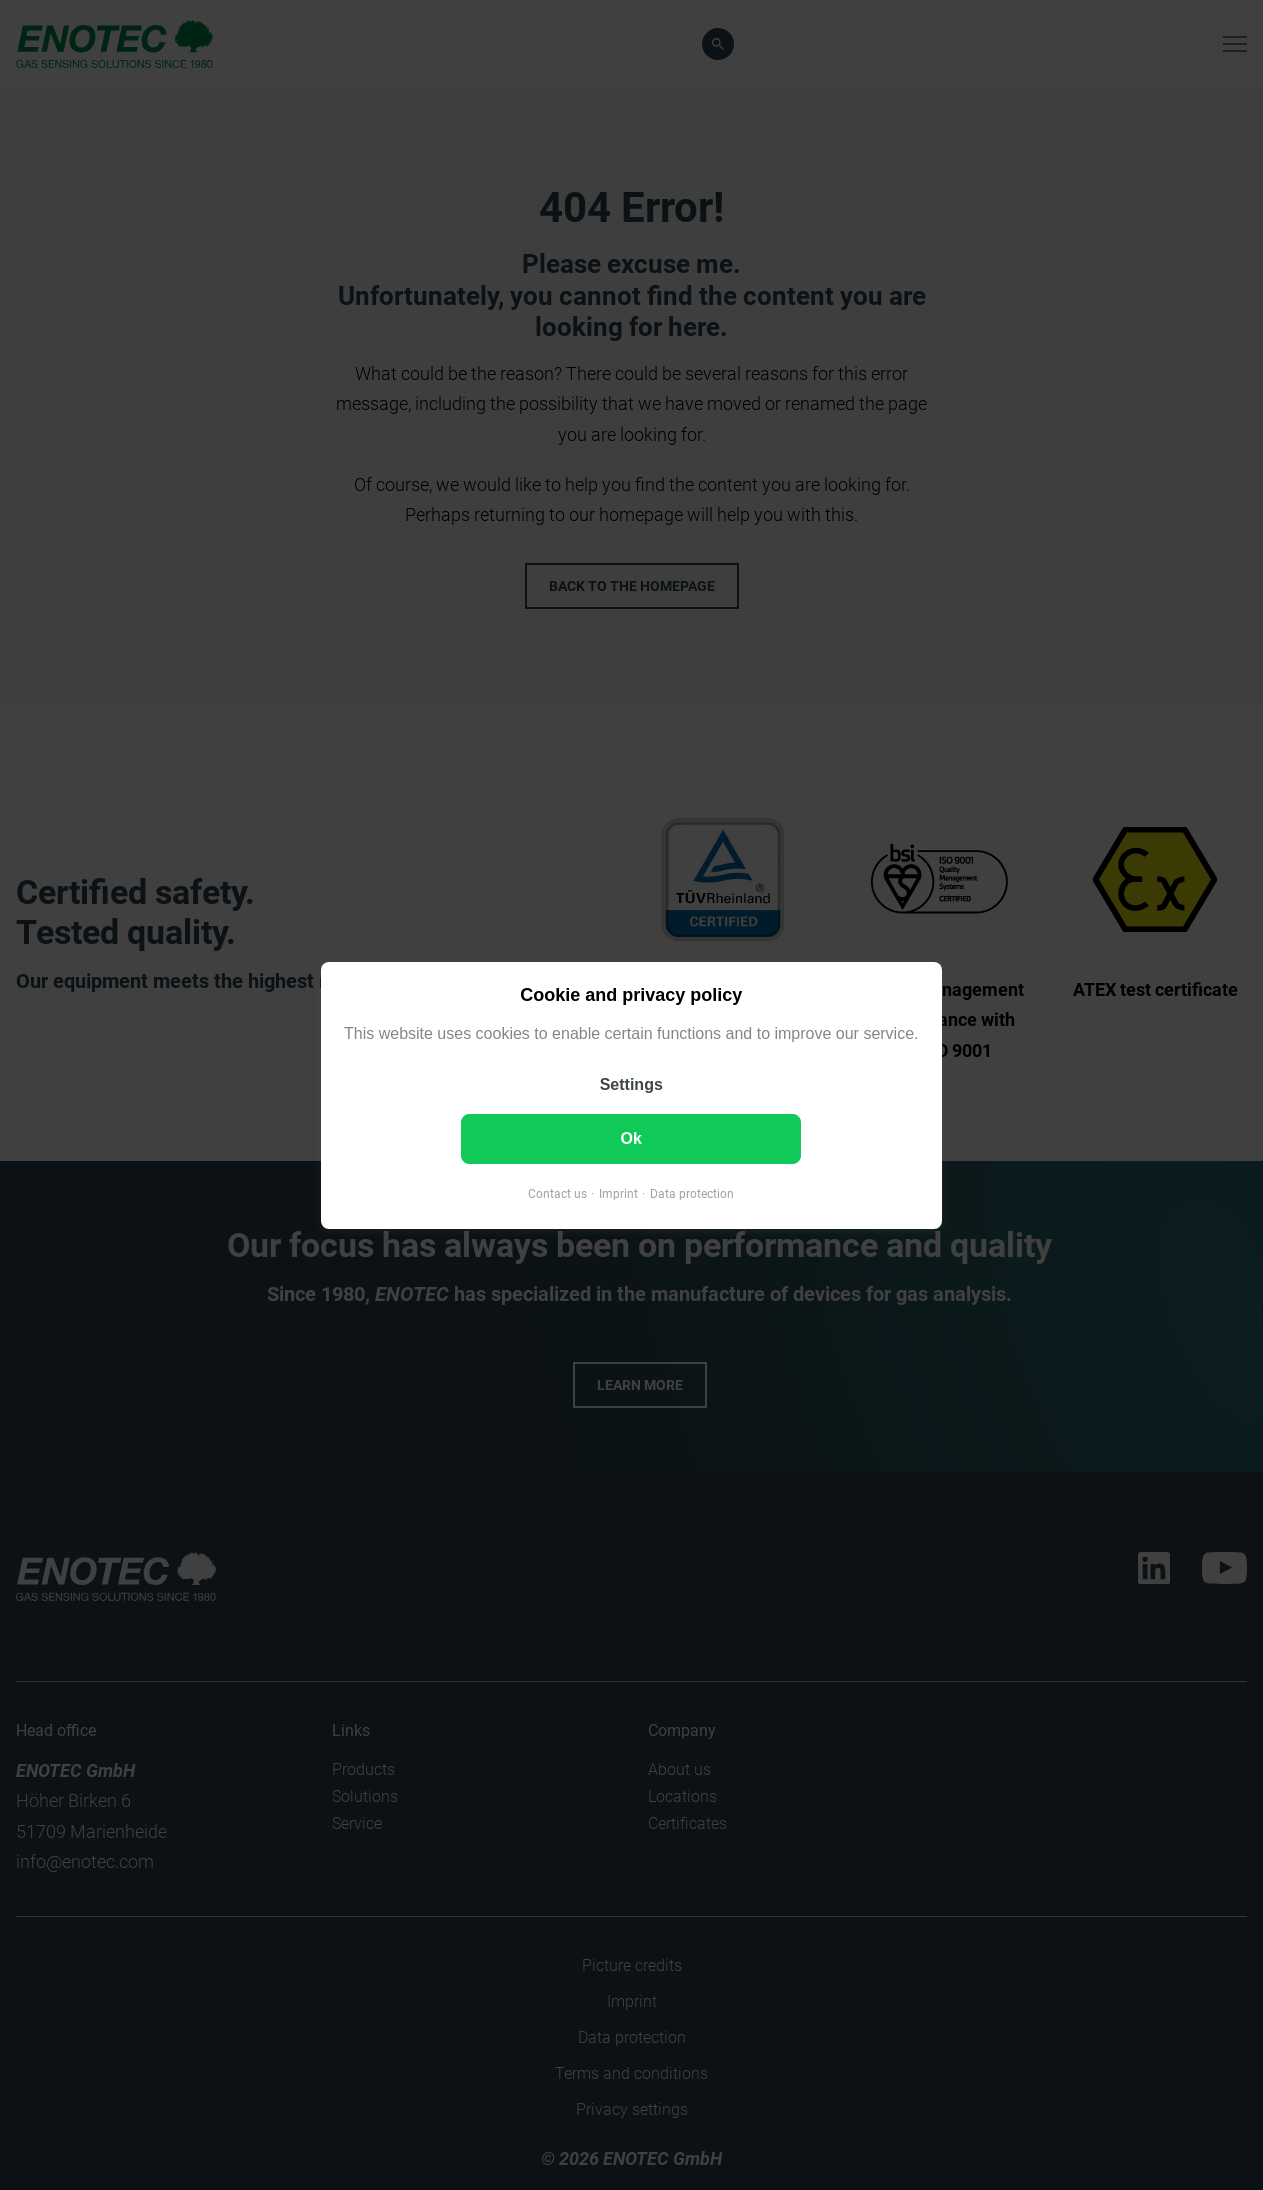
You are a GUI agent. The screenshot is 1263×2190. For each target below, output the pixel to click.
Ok (631, 1137)
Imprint (618, 1193)
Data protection (692, 1193)
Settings (631, 1083)
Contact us (557, 1193)
